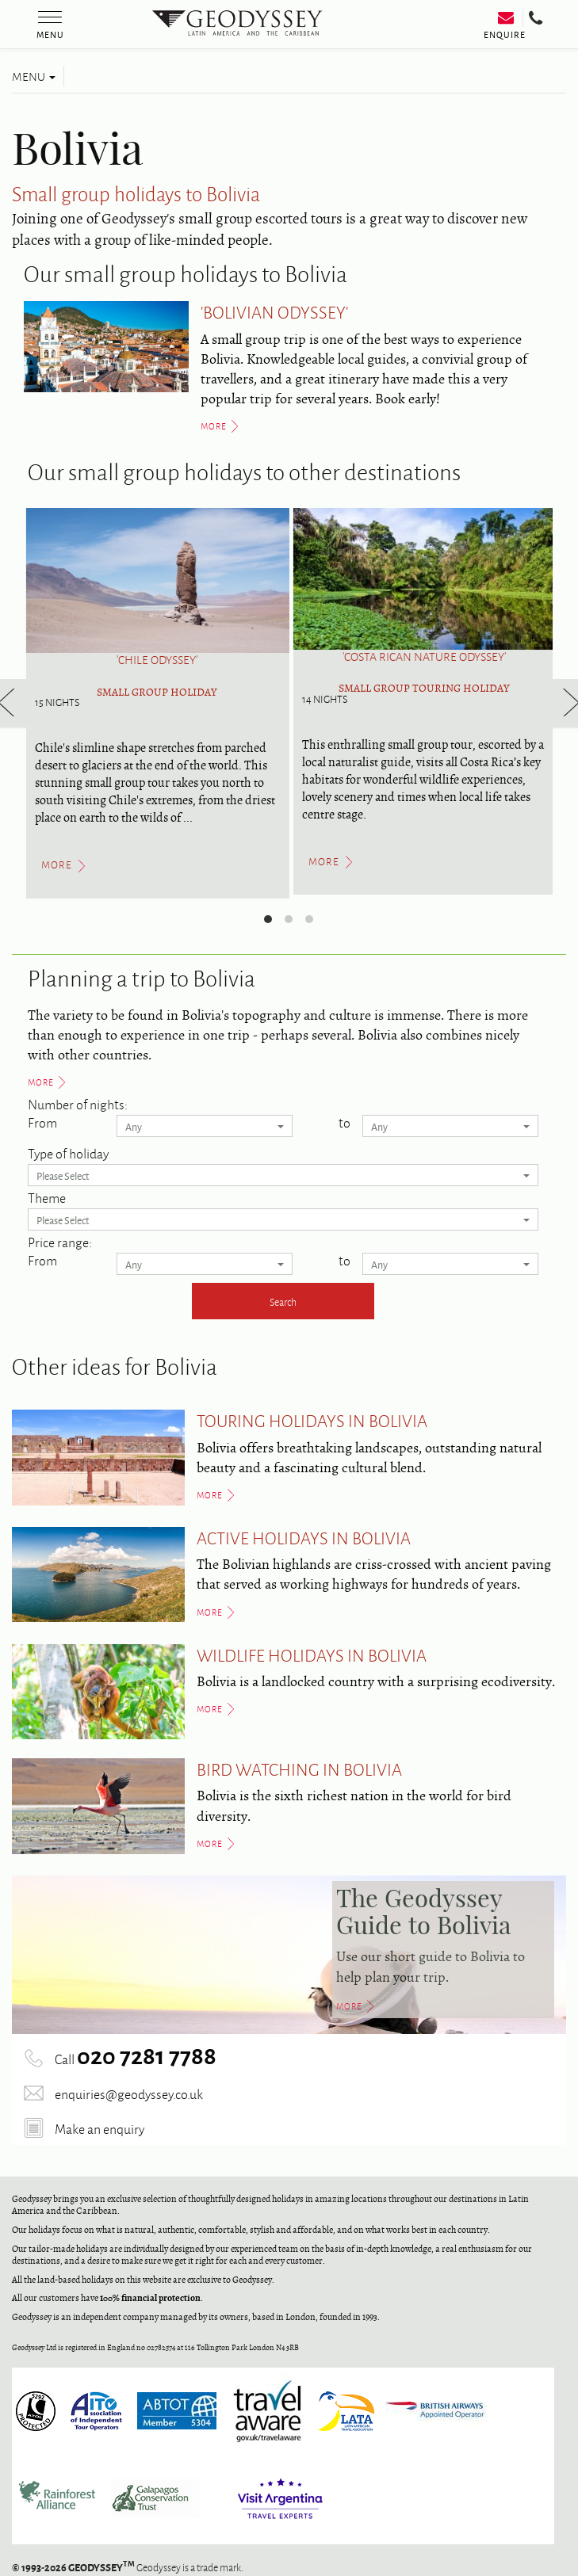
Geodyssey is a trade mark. (127, 2567)
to (344, 1122)
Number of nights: (78, 1104)
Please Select (283, 1175)
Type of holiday (68, 1153)
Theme (47, 1197)
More (41, 1081)
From (42, 1122)
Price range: (60, 1242)
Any (204, 1126)
